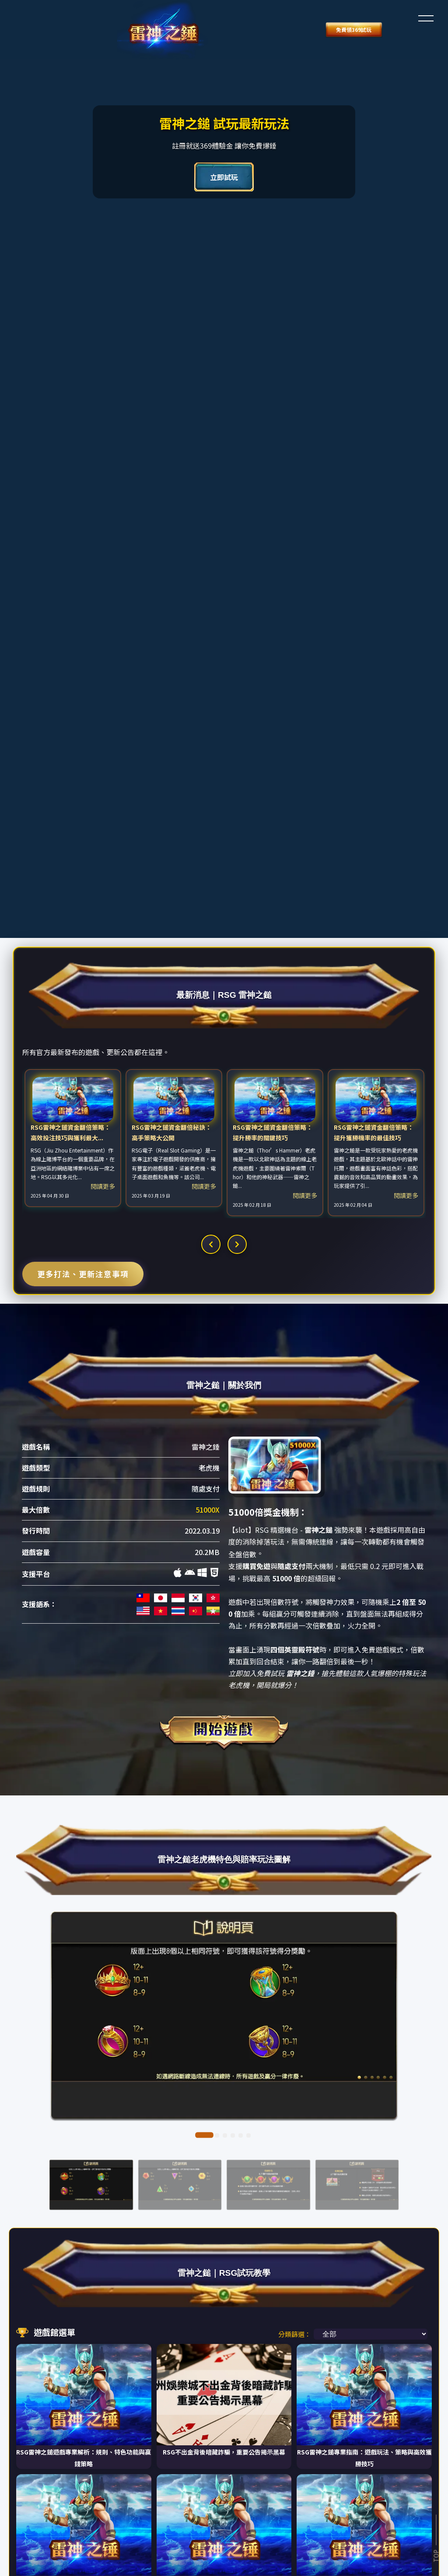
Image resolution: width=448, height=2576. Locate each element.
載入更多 (84, 2437)
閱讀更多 (103, 1072)
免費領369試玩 (133, 29)
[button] (425, 17)
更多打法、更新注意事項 (83, 1159)
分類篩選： (294, 2155)
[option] (72, 1024)
